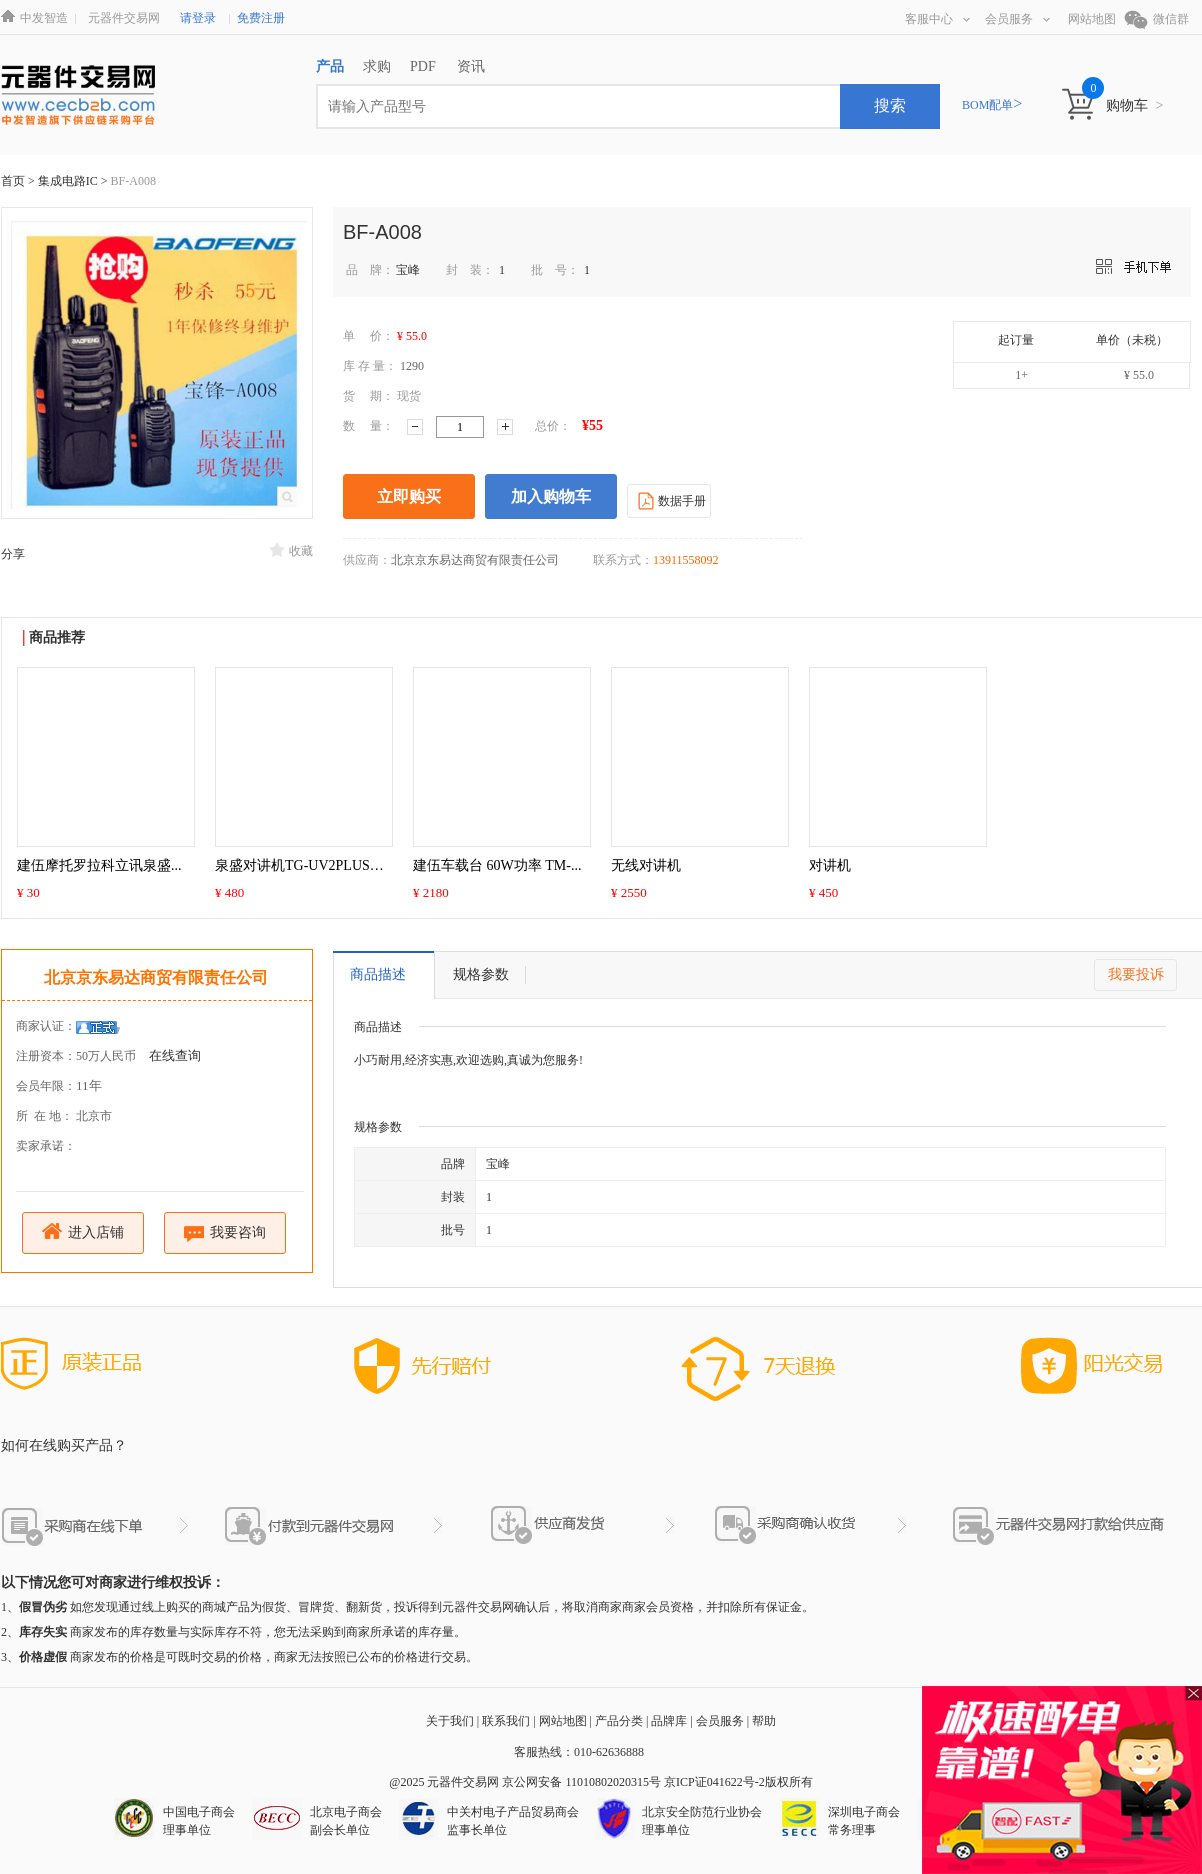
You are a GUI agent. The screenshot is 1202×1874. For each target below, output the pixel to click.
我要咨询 (225, 1233)
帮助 (764, 1721)
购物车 (1134, 105)
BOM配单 (992, 105)
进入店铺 (83, 1231)
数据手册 (669, 500)
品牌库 (669, 1721)
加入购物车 (551, 496)
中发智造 (44, 18)
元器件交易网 (124, 18)
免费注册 (261, 18)
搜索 (890, 105)
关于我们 (450, 1721)
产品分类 (619, 1721)
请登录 (198, 18)
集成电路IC (69, 181)
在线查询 (175, 1055)
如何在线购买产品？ (64, 1445)
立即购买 (409, 496)
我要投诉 (1136, 974)
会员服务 (1017, 19)
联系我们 (506, 1721)
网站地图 (1092, 19)
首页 (13, 181)
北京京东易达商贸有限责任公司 (156, 977)
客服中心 (937, 19)
